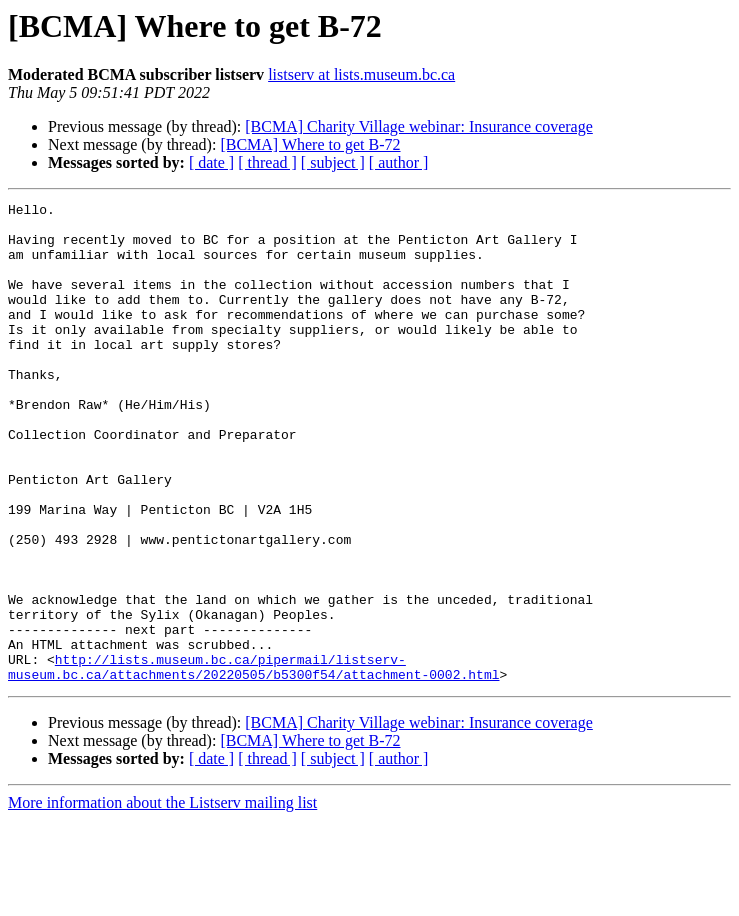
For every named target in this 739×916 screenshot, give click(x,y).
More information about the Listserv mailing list (162, 898)
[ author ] (399, 162)
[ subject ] (333, 162)
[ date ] (211, 162)
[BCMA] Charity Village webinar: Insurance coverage (419, 126)
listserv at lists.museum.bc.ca (361, 74)
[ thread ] (267, 162)
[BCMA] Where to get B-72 (310, 144)
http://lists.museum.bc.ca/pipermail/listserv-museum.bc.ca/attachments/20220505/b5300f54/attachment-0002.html (253, 761)
